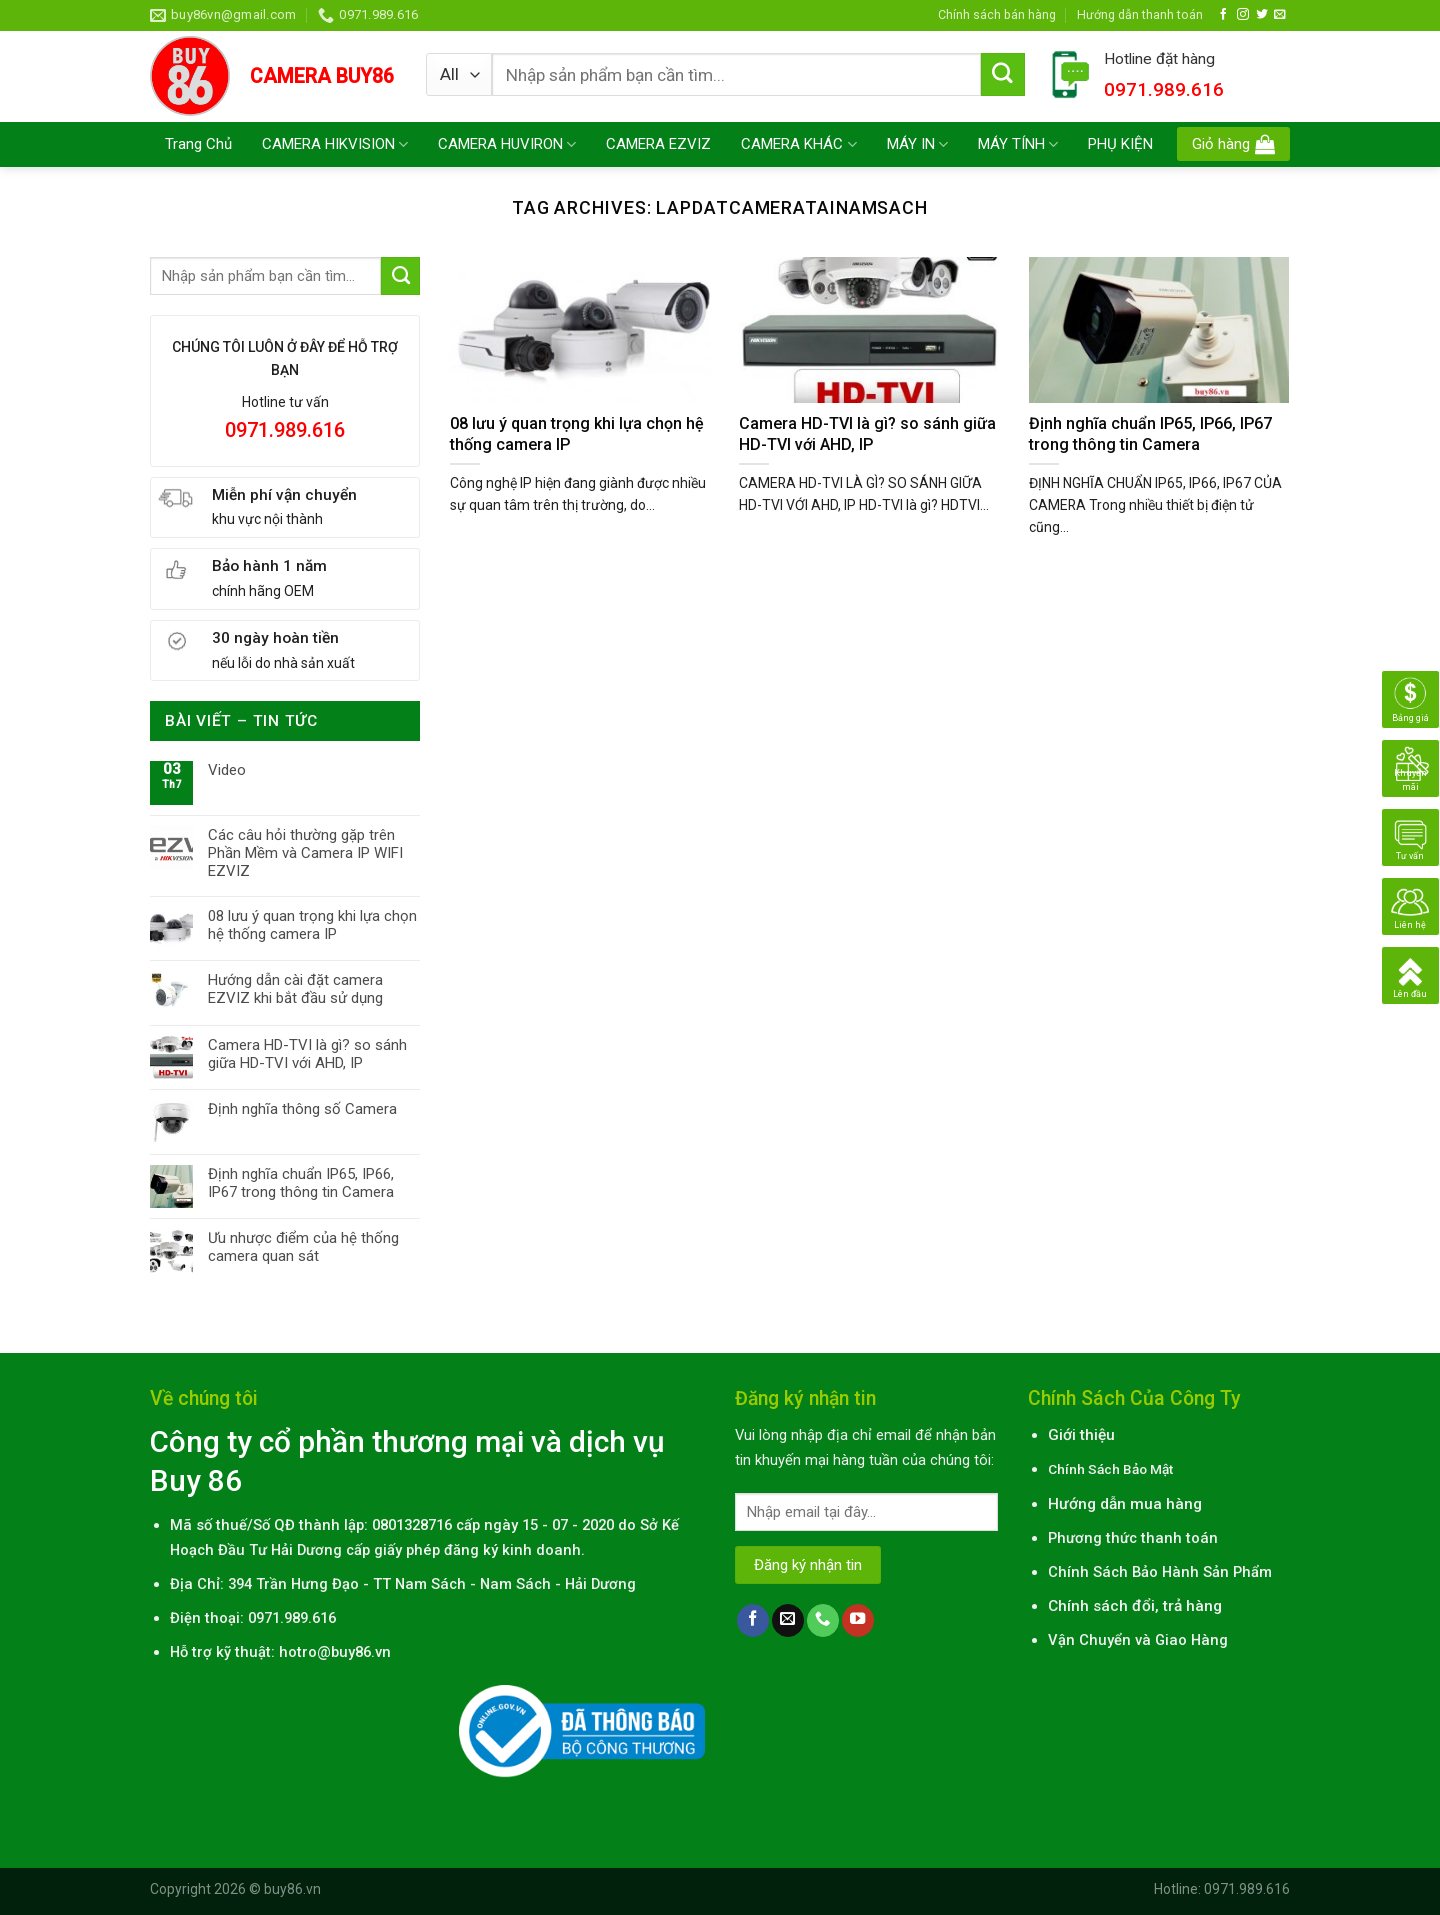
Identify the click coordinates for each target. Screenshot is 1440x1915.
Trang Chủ (198, 144)
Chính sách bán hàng (997, 14)
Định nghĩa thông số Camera (302, 1109)
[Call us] (823, 1620)
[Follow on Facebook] (1224, 14)
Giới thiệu (1081, 1435)
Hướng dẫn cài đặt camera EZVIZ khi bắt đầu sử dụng (295, 989)
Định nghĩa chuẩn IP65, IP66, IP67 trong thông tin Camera (301, 1183)
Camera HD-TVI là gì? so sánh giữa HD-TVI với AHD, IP (307, 1054)
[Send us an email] (1280, 14)
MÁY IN (917, 144)
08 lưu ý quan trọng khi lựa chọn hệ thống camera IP (312, 925)
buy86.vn (292, 1889)
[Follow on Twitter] (1262, 14)
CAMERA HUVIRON (507, 144)
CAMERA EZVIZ (658, 144)
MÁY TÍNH (1018, 144)
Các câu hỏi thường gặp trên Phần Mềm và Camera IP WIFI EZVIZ (305, 853)
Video (227, 770)
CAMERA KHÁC (798, 144)
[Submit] (1003, 75)
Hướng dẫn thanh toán (1140, 14)
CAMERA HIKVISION (335, 144)
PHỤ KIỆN (1120, 144)
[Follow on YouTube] (858, 1620)
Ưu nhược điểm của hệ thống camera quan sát (303, 1247)
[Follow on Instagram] (1243, 14)
